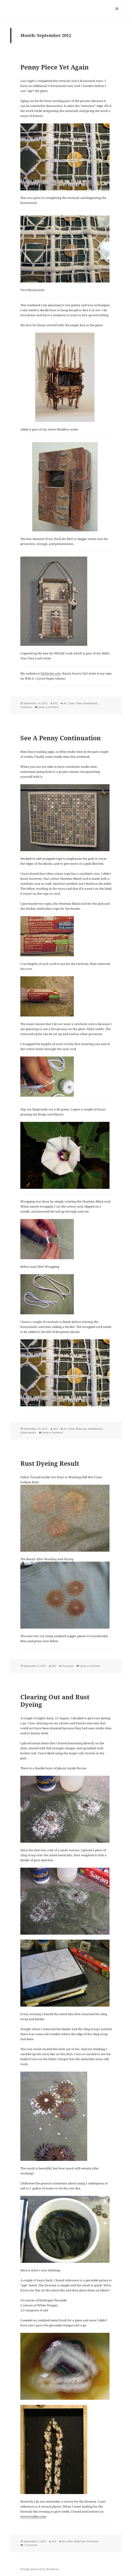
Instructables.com (33, 2516)
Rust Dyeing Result (49, 1463)
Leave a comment (48, 707)
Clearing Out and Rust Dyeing (54, 1701)
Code (71, 703)
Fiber (79, 703)
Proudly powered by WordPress (39, 2569)
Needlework (90, 703)
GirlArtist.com (50, 673)
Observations (28, 1432)
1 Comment (30, 2545)
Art (65, 703)
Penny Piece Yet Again (54, 67)
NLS (55, 703)
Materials (81, 1428)
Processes (26, 707)
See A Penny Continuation (60, 738)
